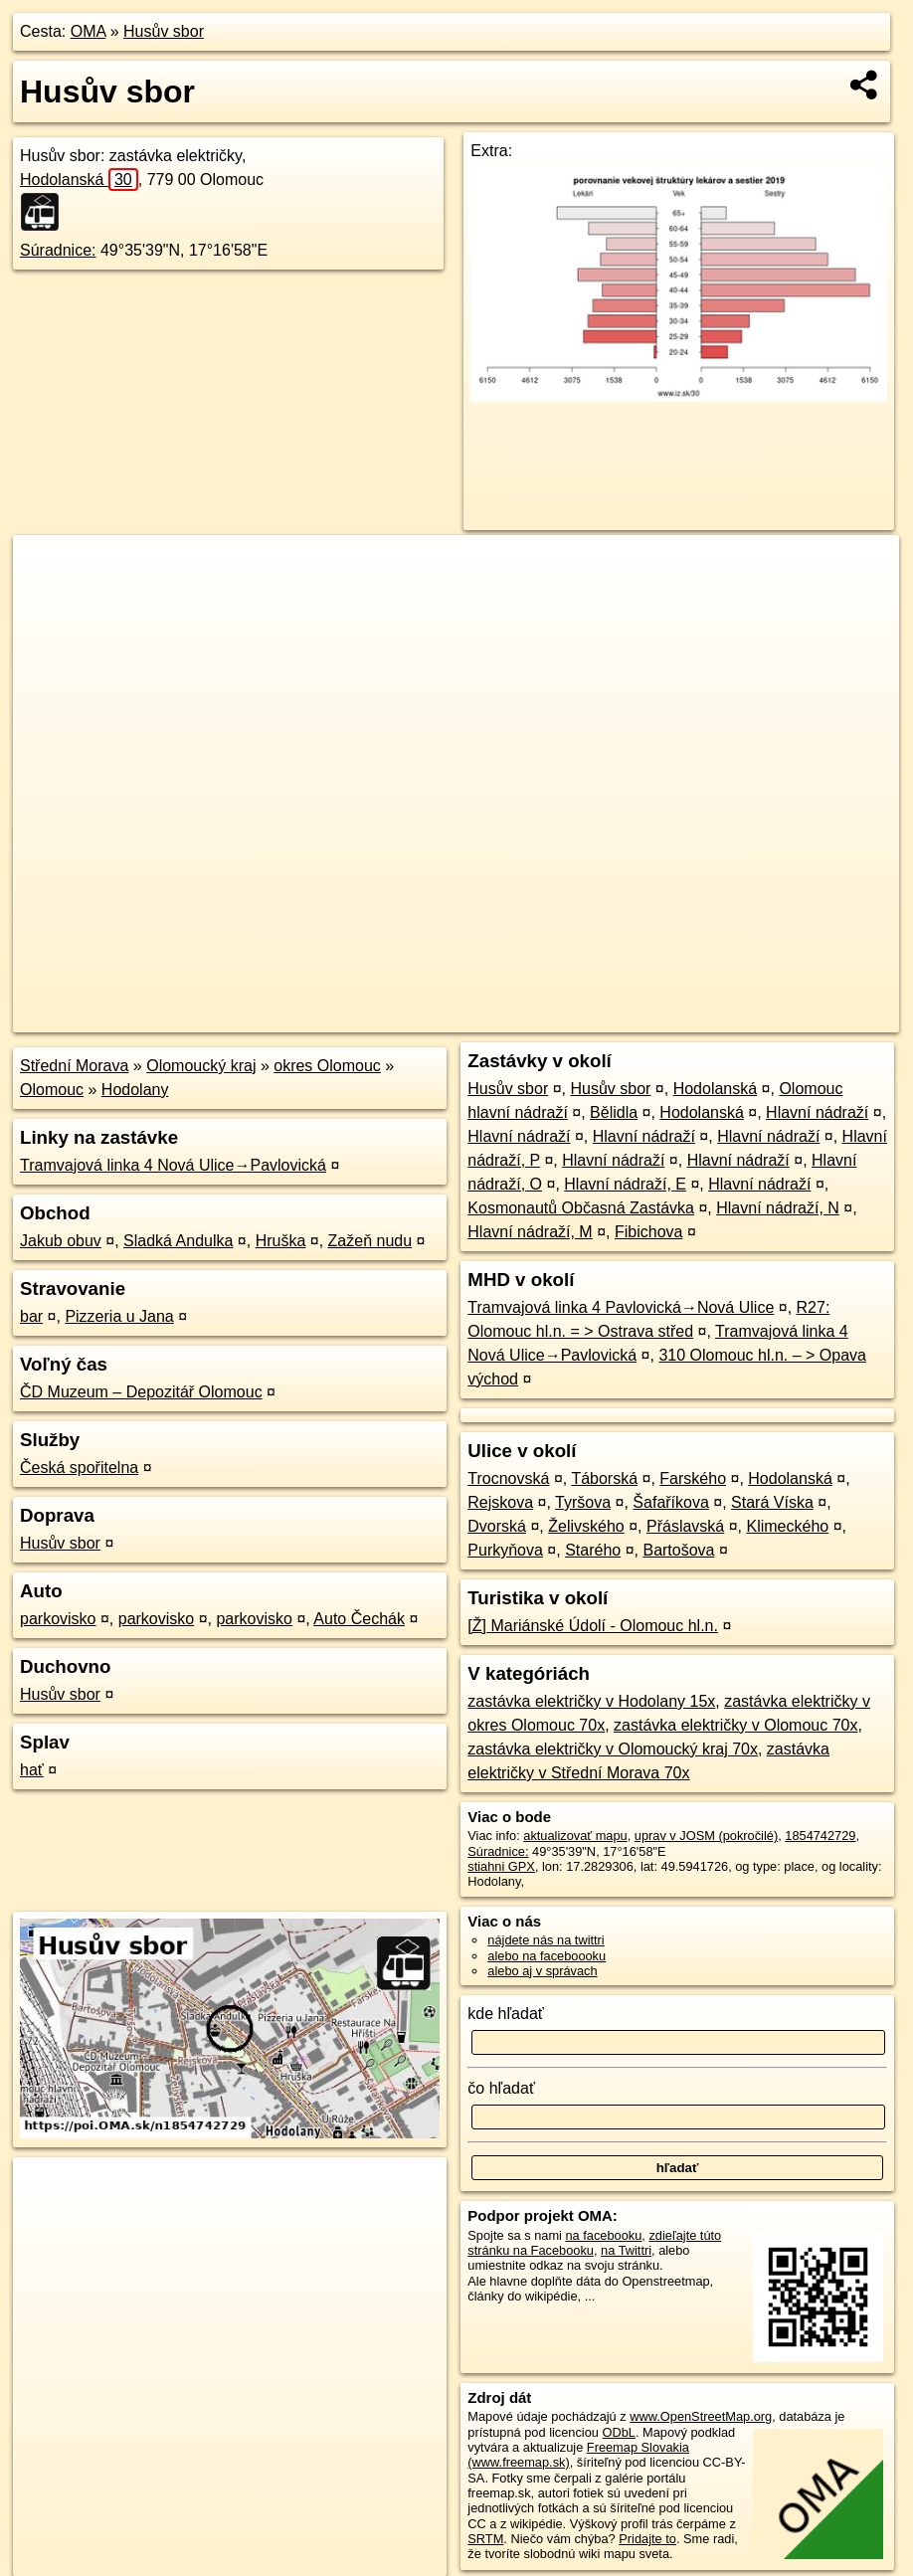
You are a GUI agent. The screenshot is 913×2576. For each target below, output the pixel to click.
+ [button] (47, 569)
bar (31, 1316)
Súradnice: (58, 250)
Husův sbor (163, 31)
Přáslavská (685, 1526)
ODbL (618, 2432)
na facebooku (603, 2235)
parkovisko (57, 1618)
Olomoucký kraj (201, 1065)
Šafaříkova (670, 1502)
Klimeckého (787, 1526)
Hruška (281, 1240)
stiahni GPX (501, 1866)
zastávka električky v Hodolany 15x (591, 1701)
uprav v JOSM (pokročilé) (706, 1835)
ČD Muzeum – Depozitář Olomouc (141, 1391)
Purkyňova (505, 1550)
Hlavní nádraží (817, 1112)
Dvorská (496, 1526)
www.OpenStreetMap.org (701, 2416)
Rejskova (500, 1502)
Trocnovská (508, 1478)
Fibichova (648, 1231)
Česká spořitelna (79, 1467)
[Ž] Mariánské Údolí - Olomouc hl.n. (592, 1625)
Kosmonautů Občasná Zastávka (580, 1207)
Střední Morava (74, 1065)
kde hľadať (505, 2013)
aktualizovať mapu (575, 1835)
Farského (692, 1478)
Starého (593, 1550)
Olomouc (52, 1089)
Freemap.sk (658, 1017)
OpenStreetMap (556, 1017)
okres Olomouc (327, 1065)
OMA (88, 31)
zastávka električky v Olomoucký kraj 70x (612, 1749)
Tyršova (583, 1502)
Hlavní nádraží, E (625, 1184)
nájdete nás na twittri (545, 1939)
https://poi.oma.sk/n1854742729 (809, 1017)
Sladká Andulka (178, 1240)
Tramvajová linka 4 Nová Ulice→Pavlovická (173, 1165)
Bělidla (614, 1112)
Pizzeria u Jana (119, 1316)
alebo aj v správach (542, 1970)
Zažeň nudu (370, 1240)
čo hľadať (501, 2088)
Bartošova (678, 1550)
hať (32, 1769)
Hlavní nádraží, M (529, 1231)
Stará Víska (772, 1502)
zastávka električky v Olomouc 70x (735, 1725)
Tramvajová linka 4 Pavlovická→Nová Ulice (620, 1307)
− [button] (47, 600)
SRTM (485, 2538)
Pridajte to (647, 2538)
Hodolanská (79, 179)
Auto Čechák (359, 1618)
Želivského (586, 1526)
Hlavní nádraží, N (777, 1207)
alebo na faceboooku (546, 1955)
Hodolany (135, 1089)
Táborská (604, 1478)
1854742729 (820, 1835)
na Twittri (626, 2250)
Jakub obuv (60, 1240)
